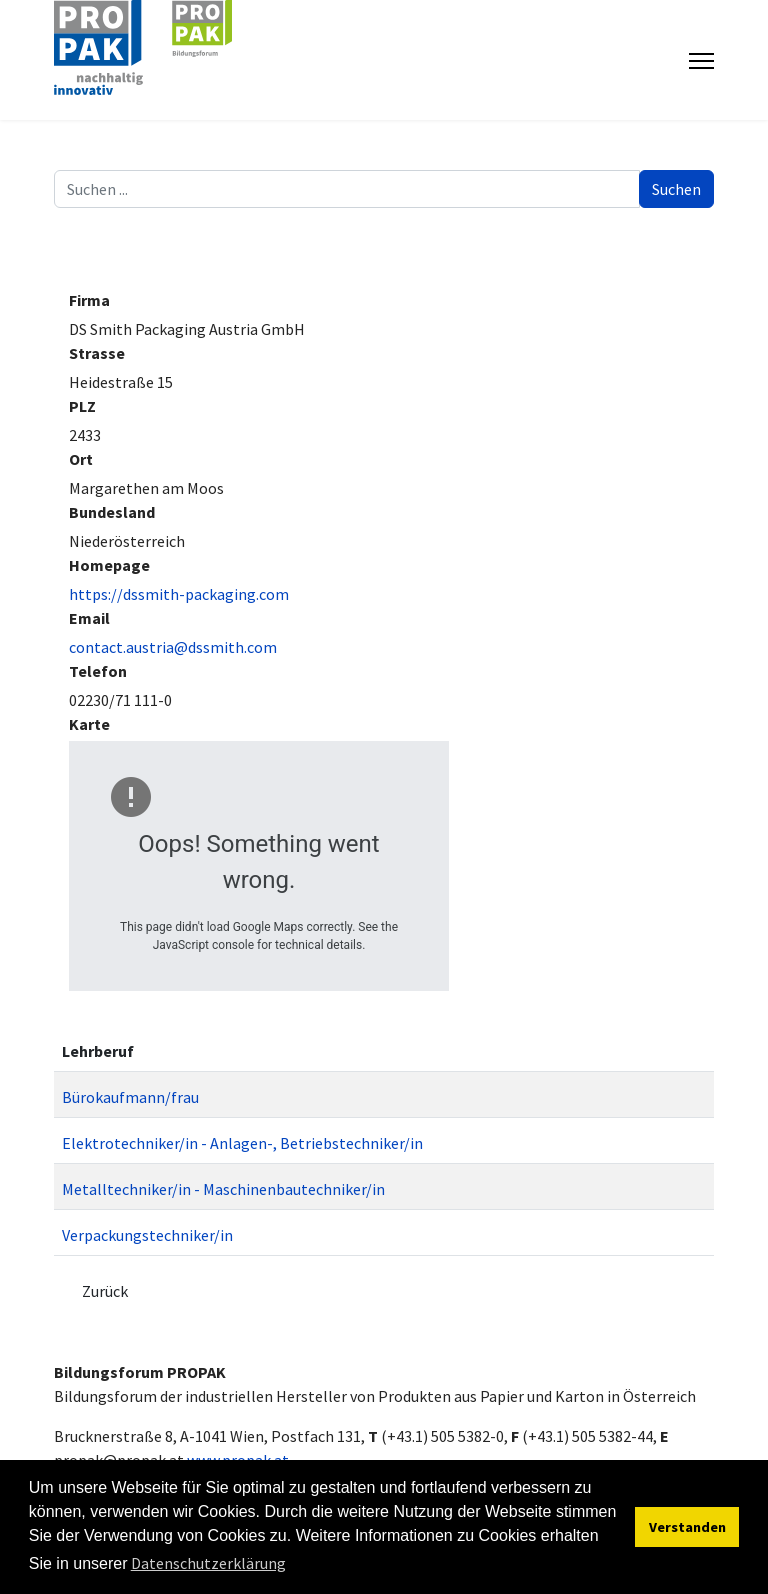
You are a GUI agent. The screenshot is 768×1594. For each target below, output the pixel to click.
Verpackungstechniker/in (147, 1235)
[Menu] (701, 61)
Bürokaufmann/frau (130, 1097)
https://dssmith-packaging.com (179, 594)
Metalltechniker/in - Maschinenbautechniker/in (223, 1189)
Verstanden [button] (687, 1527)
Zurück (105, 1291)
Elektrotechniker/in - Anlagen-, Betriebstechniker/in (242, 1143)
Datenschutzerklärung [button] (208, 1563)
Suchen (676, 189)
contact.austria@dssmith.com (173, 647)
